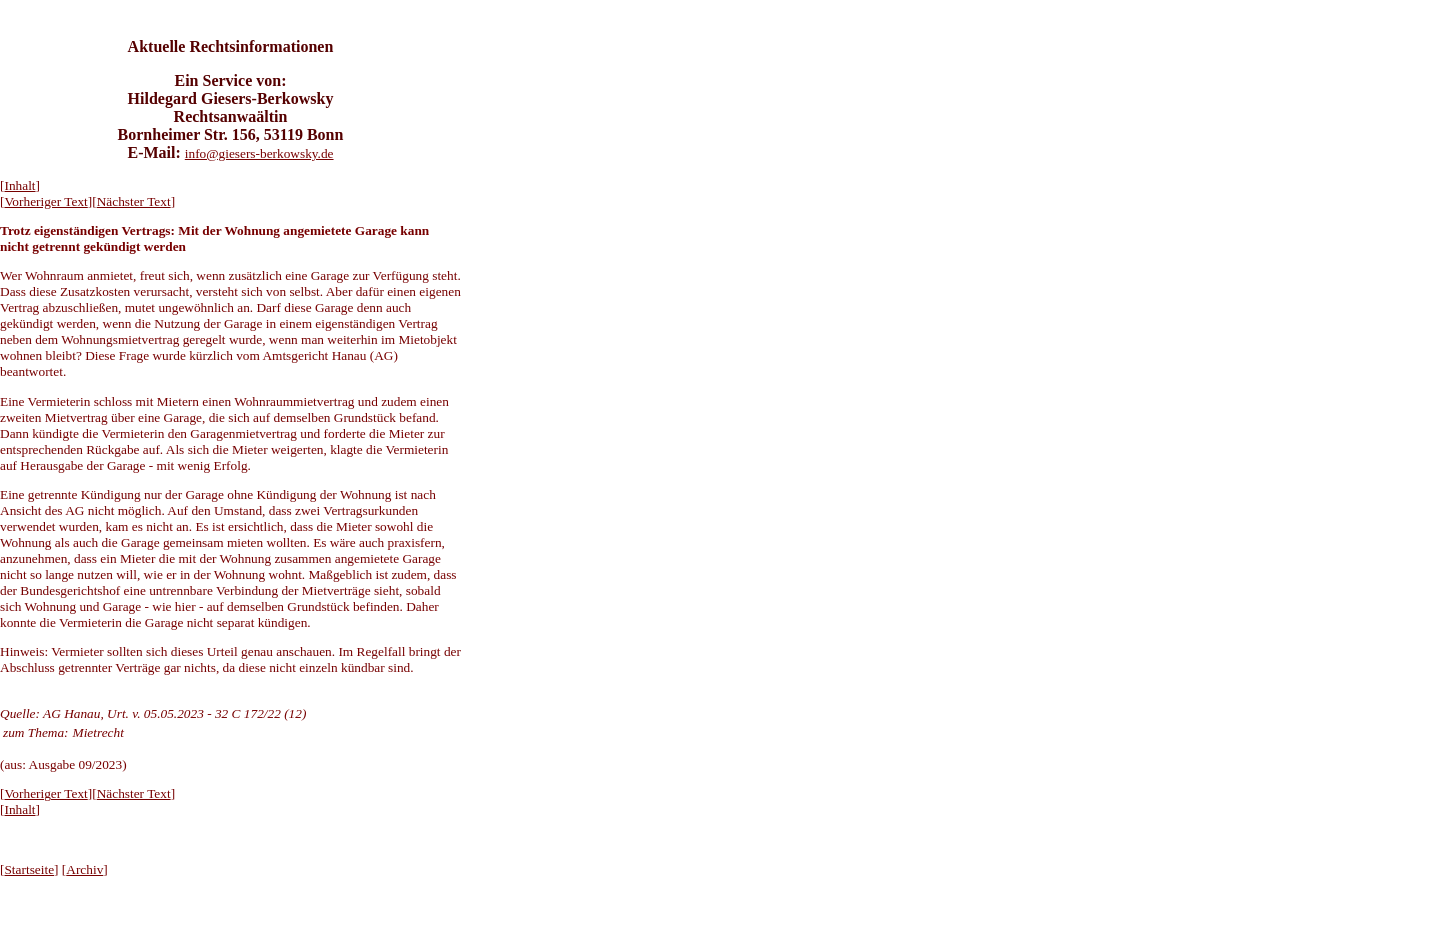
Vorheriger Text (45, 201)
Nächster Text (134, 201)
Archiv (84, 869)
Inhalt (19, 185)
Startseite (29, 869)
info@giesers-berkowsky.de (259, 153)
